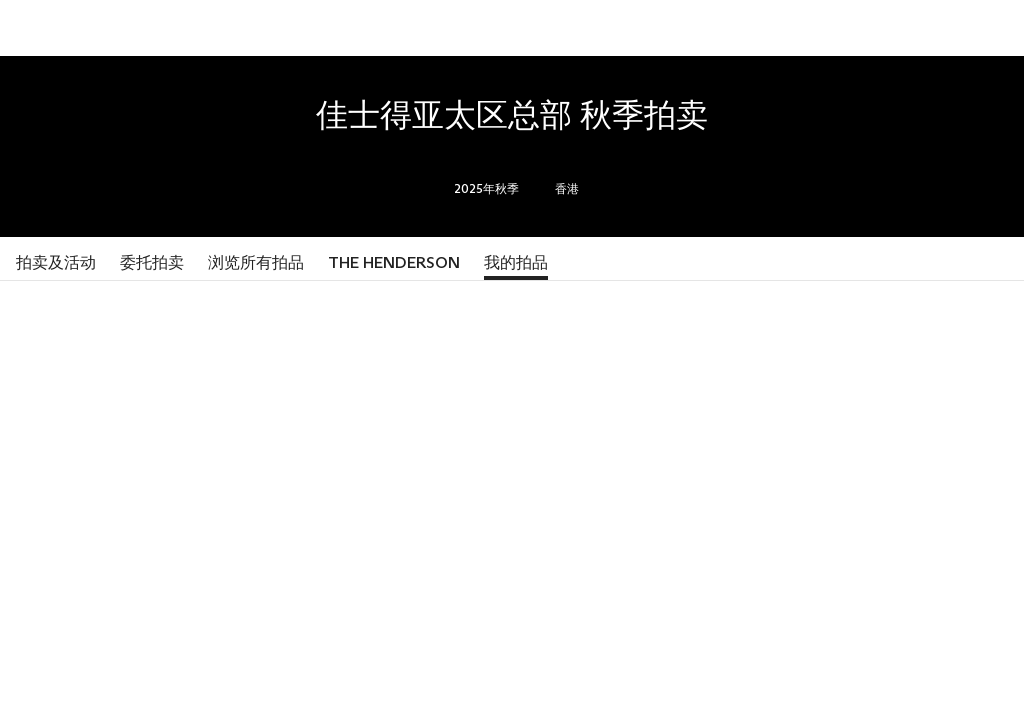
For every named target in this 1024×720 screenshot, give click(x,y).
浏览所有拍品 (256, 262)
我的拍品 (516, 262)
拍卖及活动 (56, 262)
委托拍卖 (152, 262)
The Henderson (394, 262)
